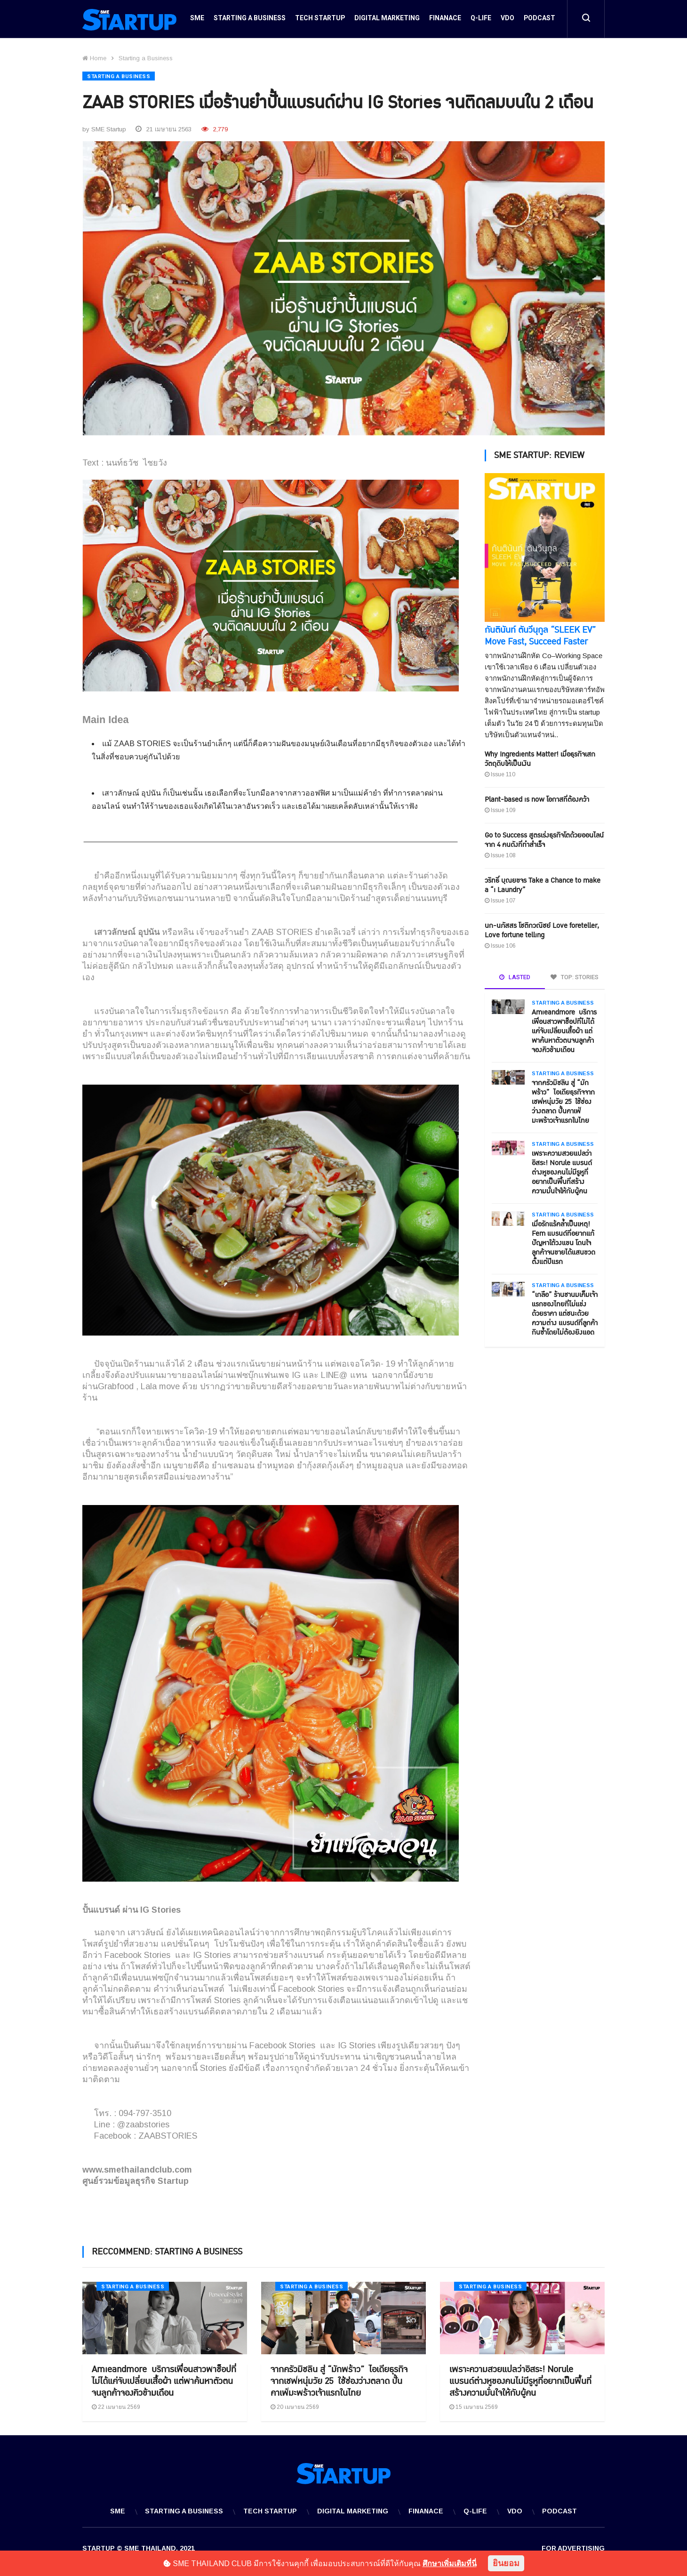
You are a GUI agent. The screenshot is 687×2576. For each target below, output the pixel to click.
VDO (507, 19)
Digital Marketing (387, 19)
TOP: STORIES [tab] (575, 975)
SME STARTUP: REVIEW (539, 453)
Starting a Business (250, 19)
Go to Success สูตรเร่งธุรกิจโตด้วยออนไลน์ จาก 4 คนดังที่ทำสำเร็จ (544, 839)
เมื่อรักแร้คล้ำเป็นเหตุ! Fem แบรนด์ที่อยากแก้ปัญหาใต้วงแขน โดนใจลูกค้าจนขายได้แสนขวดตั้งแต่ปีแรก (563, 1241)
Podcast (539, 19)
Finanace (445, 19)
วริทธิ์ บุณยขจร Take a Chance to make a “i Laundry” (542, 884)
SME (197, 19)
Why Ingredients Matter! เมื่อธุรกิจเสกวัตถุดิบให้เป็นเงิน (540, 758)
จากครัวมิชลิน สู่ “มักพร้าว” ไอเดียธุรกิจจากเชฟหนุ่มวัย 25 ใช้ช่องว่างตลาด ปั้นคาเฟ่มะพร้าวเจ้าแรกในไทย (563, 1100)
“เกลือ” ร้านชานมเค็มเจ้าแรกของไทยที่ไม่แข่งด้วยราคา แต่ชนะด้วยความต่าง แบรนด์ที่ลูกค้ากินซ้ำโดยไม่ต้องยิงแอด (565, 1312)
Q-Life (481, 19)
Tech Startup (320, 19)
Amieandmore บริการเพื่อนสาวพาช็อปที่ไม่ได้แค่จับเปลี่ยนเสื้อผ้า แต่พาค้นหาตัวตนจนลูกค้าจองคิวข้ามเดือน (564, 1030)
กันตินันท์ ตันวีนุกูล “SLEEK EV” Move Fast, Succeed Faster (540, 634)
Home (94, 58)
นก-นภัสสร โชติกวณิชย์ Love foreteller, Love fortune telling (542, 929)
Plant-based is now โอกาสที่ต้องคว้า (537, 798)
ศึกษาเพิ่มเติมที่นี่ (450, 2564)
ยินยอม (506, 2563)
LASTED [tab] (514, 975)
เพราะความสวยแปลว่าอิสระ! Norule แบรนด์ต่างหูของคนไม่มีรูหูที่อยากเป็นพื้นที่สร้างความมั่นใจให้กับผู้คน (562, 1171)
